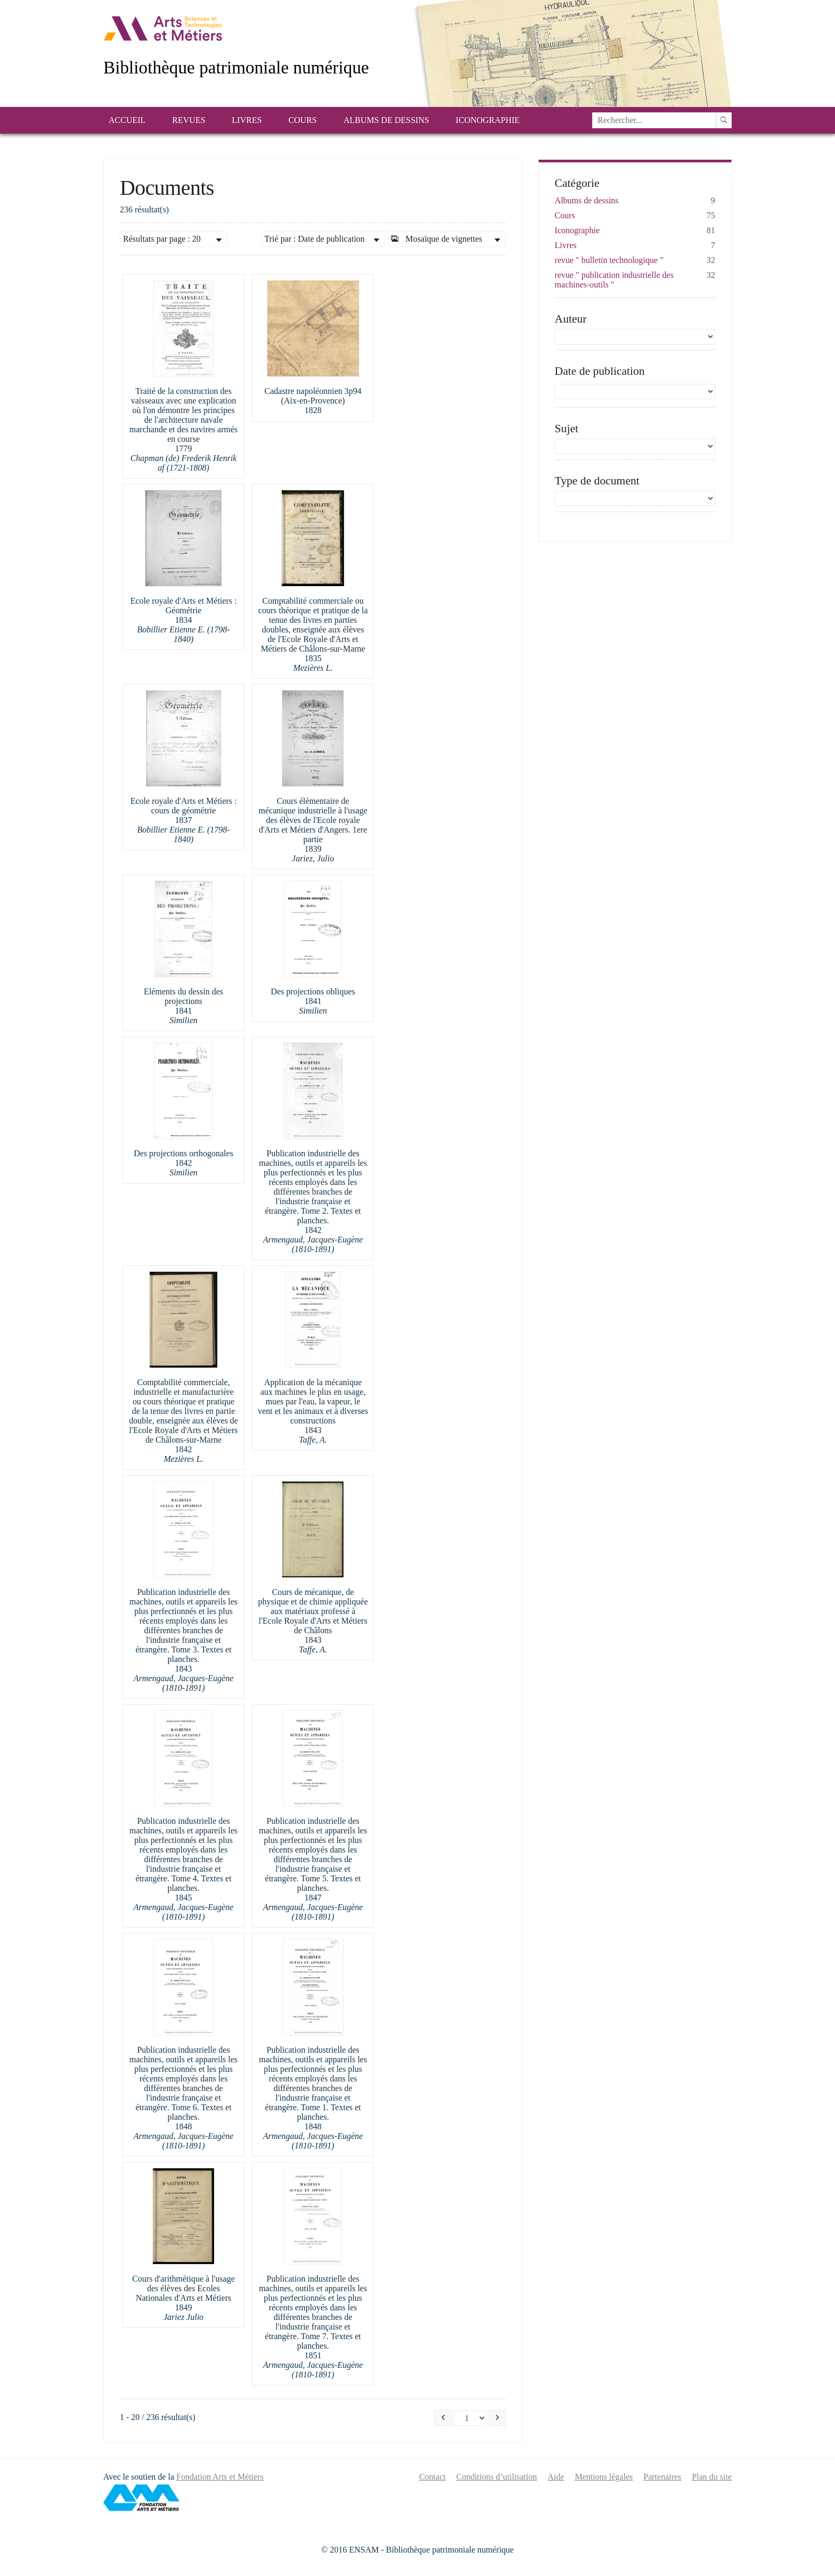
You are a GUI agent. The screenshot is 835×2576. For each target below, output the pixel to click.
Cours (303, 120)
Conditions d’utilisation (496, 2476)
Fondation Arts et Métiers (220, 2476)
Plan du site (712, 2476)
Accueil (127, 120)
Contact (432, 2476)
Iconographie (488, 120)
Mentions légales (604, 2476)
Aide (555, 2476)
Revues (188, 120)
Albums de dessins (386, 120)
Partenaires (662, 2476)
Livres (247, 120)
